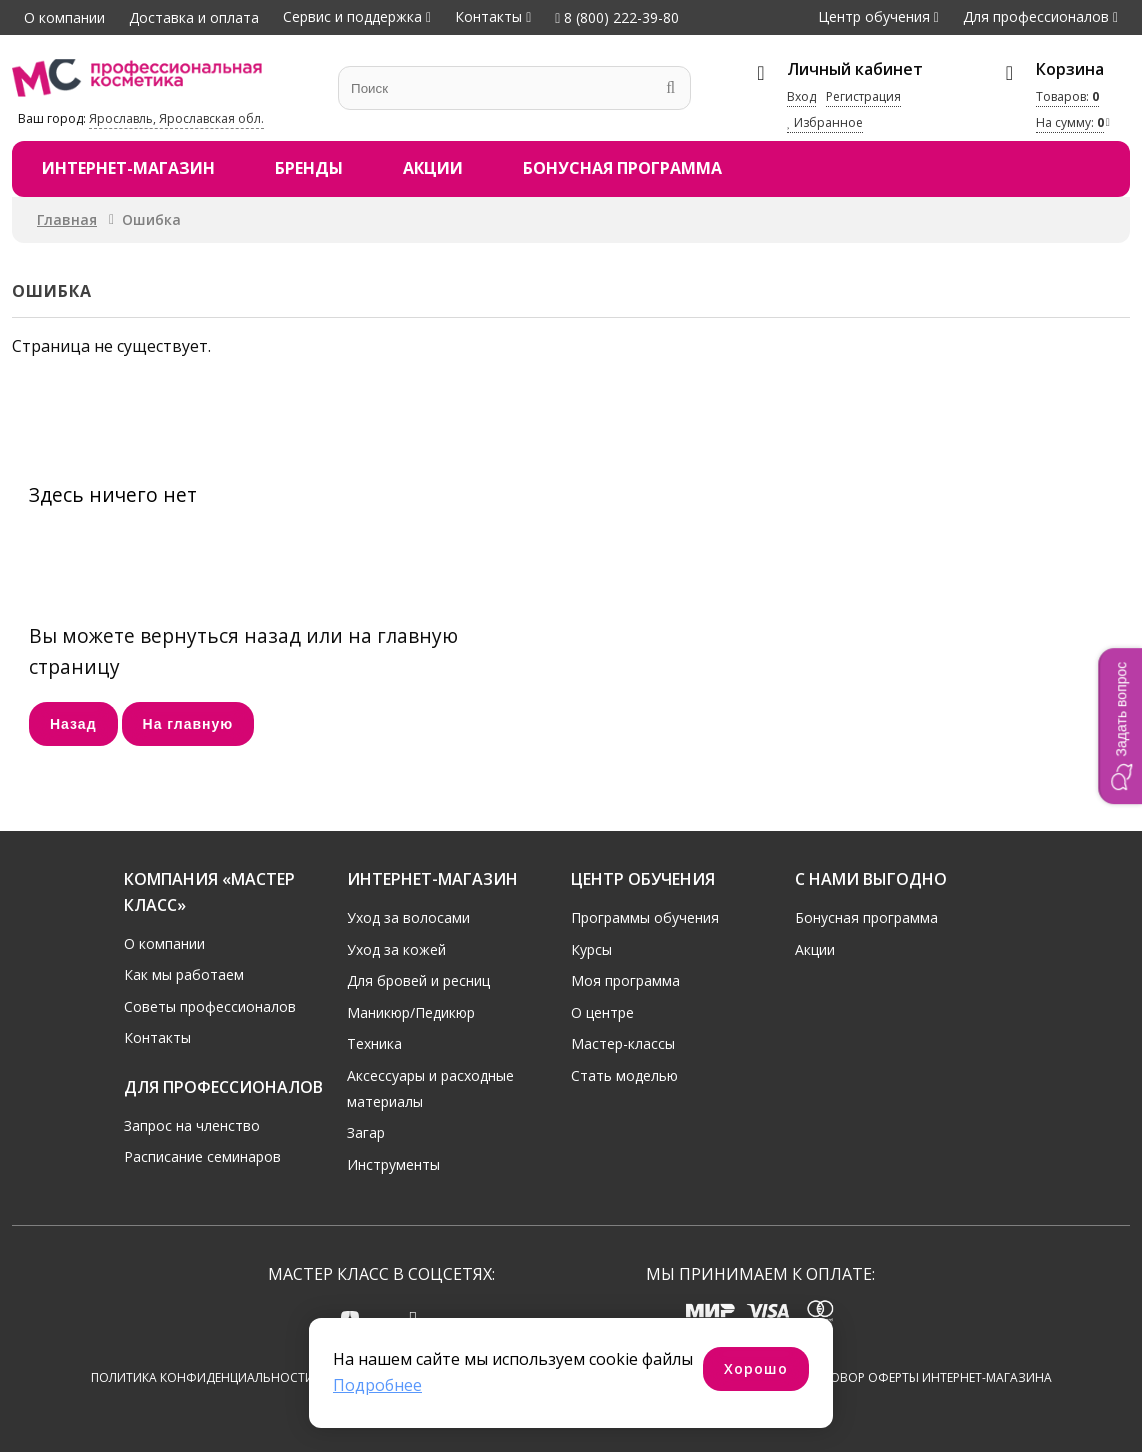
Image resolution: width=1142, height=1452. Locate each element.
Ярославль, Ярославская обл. (176, 118)
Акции (433, 168)
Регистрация (863, 96)
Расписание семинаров (202, 1156)
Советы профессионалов (210, 1006)
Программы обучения (645, 917)
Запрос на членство (192, 1125)
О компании (64, 17)
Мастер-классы (623, 1043)
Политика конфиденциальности (202, 1378)
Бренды (309, 168)
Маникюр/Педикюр (411, 1012)
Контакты (488, 16)
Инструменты (393, 1164)
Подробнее (377, 1385)
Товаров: (1067, 96)
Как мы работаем (184, 974)
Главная (67, 219)
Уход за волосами (408, 917)
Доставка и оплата (194, 17)
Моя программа (625, 980)
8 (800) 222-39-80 (617, 17)
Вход (801, 96)
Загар (366, 1132)
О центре (602, 1012)
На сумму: (1070, 122)
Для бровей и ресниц (418, 980)
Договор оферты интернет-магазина (928, 1378)
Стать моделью (624, 1075)
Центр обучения (874, 16)
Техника (374, 1043)
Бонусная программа (622, 168)
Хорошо (756, 1368)
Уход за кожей (396, 949)
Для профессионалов (1036, 16)
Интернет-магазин (128, 168)
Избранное (825, 122)
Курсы (591, 949)
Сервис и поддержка (352, 16)
